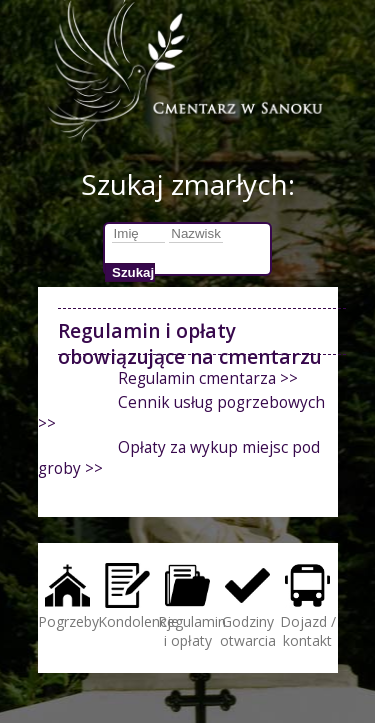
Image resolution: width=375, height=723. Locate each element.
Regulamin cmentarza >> (208, 378)
